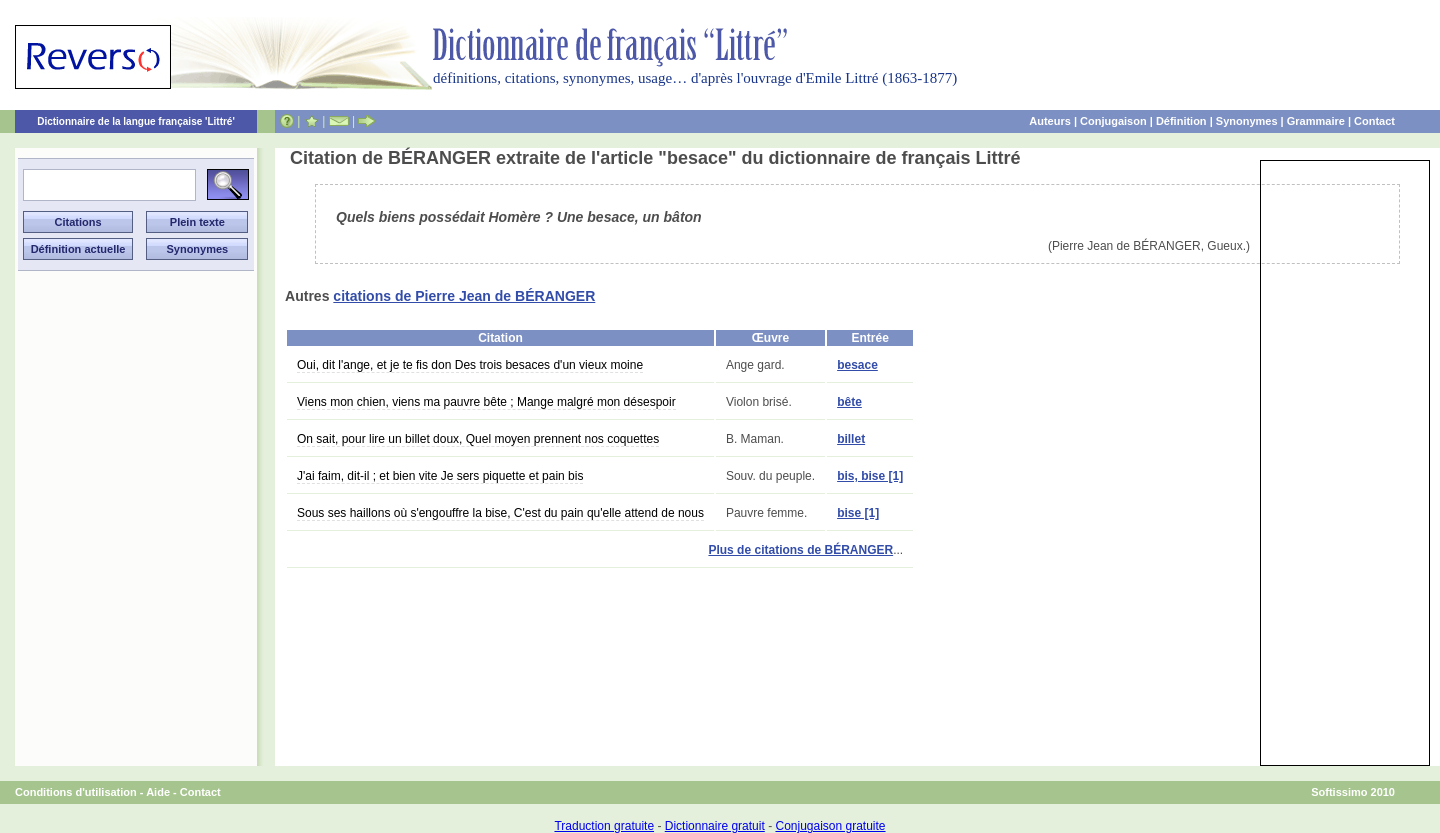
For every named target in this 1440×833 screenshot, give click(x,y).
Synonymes (1247, 121)
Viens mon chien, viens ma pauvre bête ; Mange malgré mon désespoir (486, 402)
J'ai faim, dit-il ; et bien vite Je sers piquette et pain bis (440, 476)
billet (851, 439)
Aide (158, 792)
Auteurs (1050, 121)
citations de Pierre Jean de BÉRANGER (464, 296)
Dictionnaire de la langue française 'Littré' (136, 121)
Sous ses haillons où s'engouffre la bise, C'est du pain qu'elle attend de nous (500, 513)
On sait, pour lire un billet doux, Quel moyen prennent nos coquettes (478, 439)
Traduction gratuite (604, 826)
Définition (1181, 121)
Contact (1374, 121)
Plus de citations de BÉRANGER (800, 550)
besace (857, 365)
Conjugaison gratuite (830, 826)
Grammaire (1316, 121)
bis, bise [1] (870, 476)
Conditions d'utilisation (76, 792)
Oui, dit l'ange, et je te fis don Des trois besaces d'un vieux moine (470, 365)
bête (849, 402)
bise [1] (858, 513)
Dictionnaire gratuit (715, 826)
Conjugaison (1113, 121)
